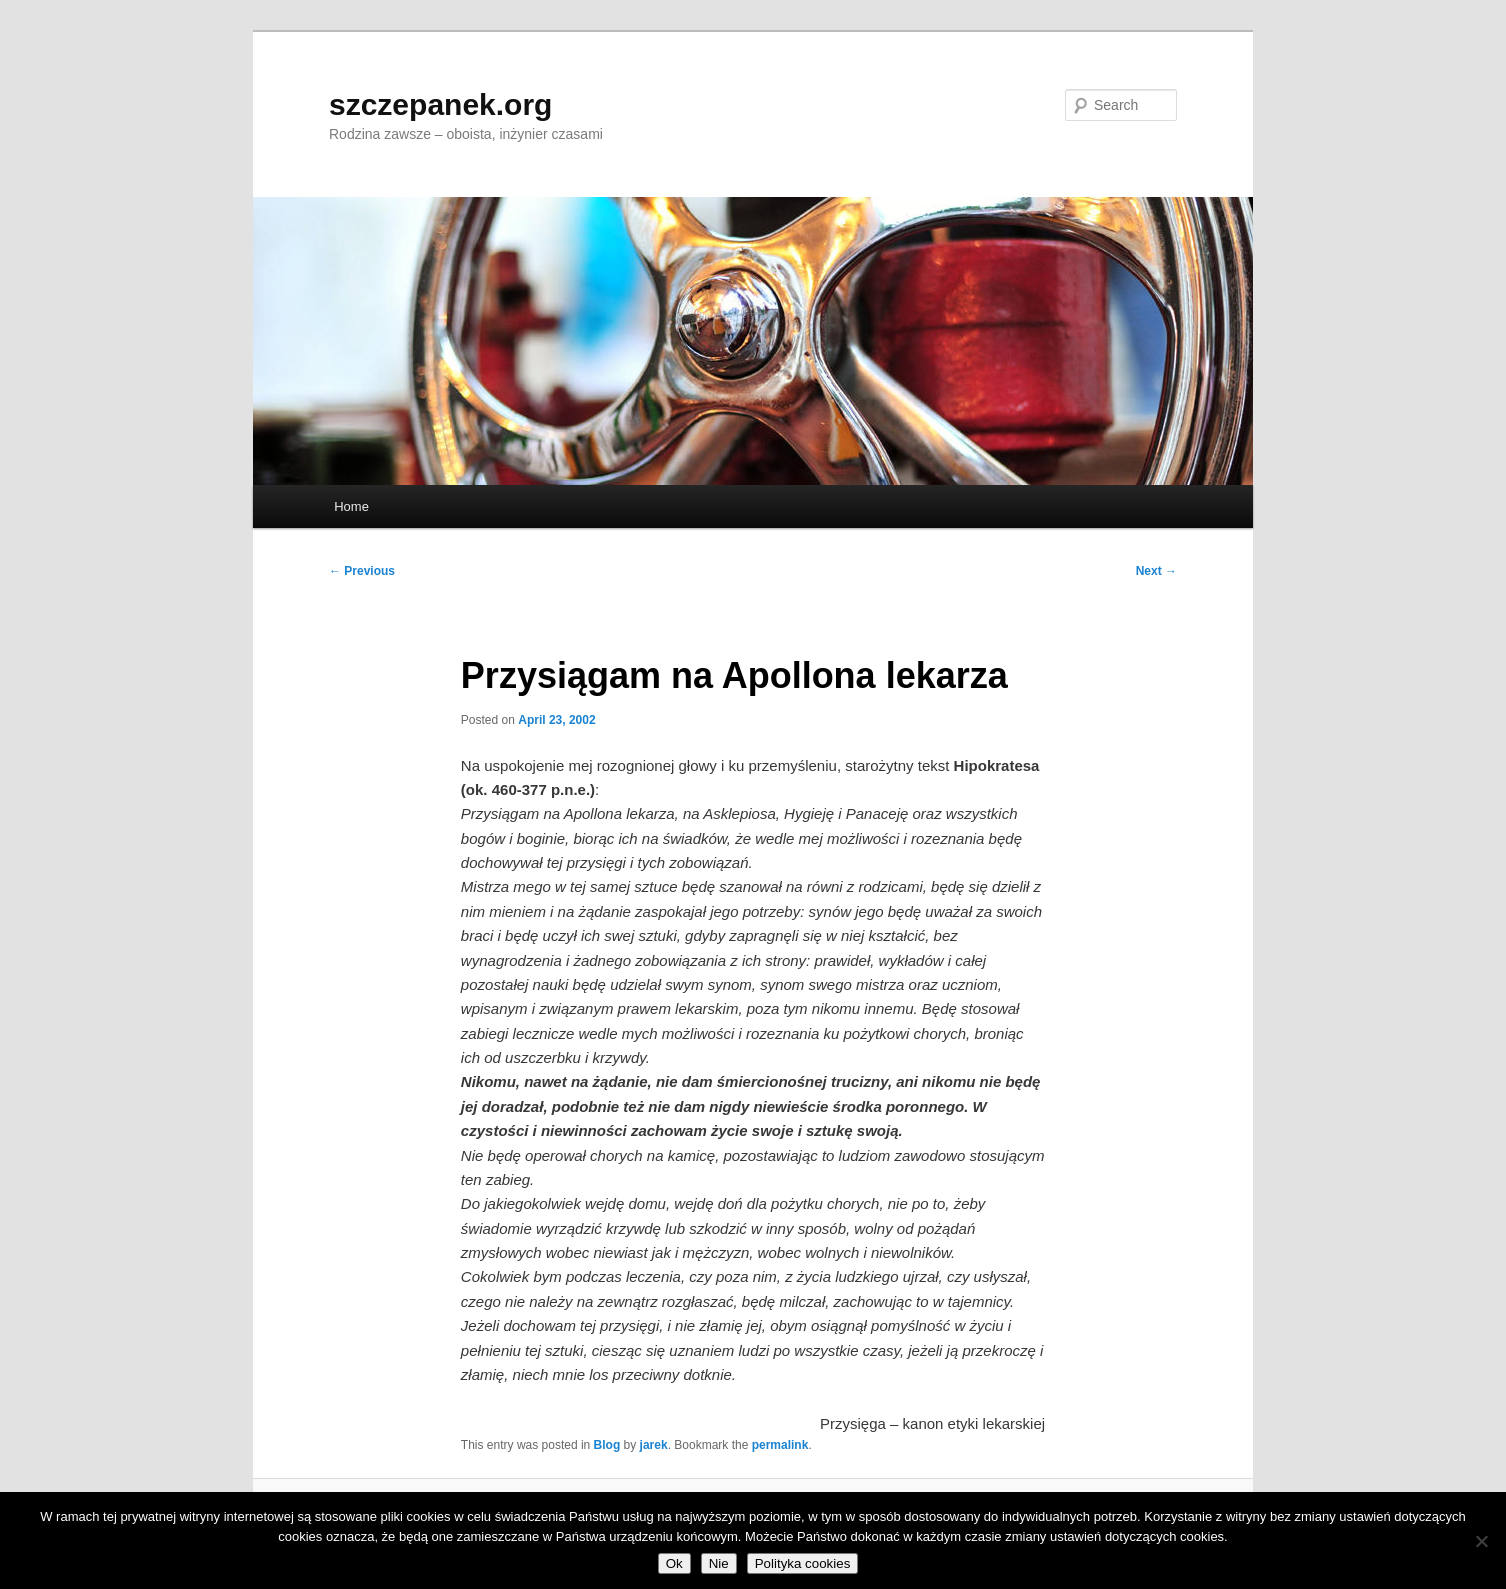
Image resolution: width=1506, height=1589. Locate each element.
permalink (780, 1445)
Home (351, 506)
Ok (674, 1563)
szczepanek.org (440, 104)
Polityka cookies (803, 1563)
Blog (607, 1445)
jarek (654, 1445)
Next (1156, 571)
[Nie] (1481, 1541)
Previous (362, 571)
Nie (719, 1563)
